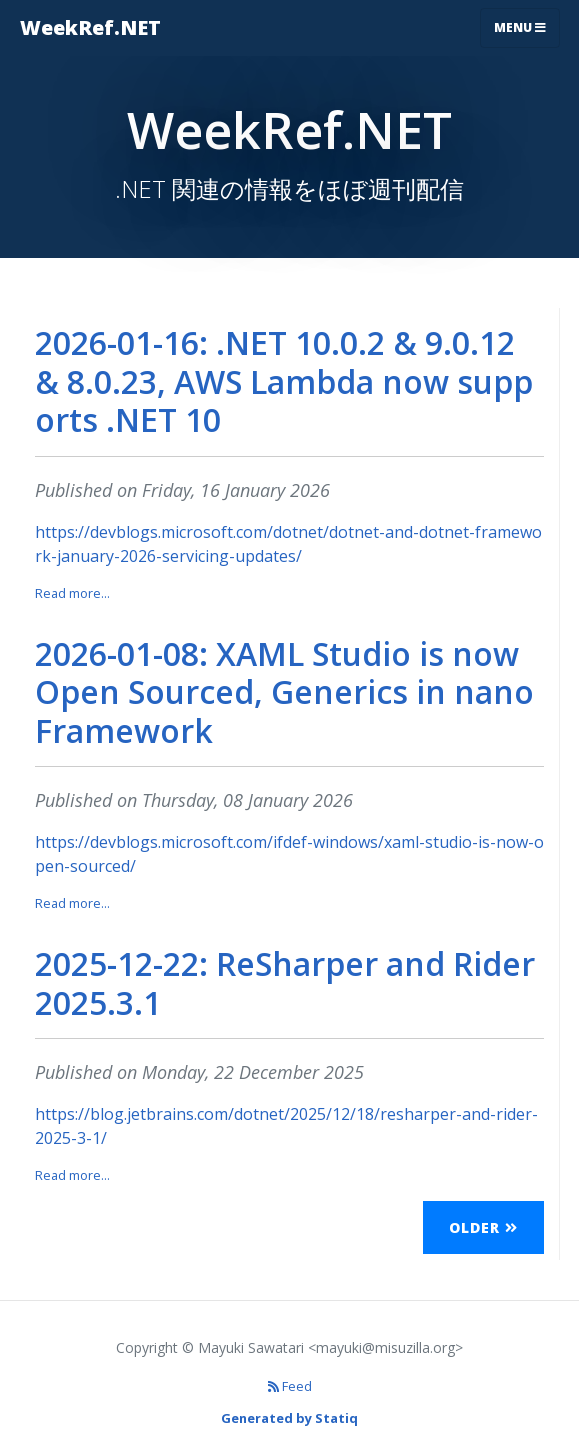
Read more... (72, 593)
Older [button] (483, 1227)
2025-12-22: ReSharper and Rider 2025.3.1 (285, 982)
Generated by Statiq (289, 1418)
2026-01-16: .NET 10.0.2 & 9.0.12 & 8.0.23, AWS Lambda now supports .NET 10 (284, 381)
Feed (290, 1386)
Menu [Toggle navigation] (520, 27)
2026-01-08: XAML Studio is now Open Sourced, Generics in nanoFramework (284, 692)
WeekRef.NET (90, 27)
